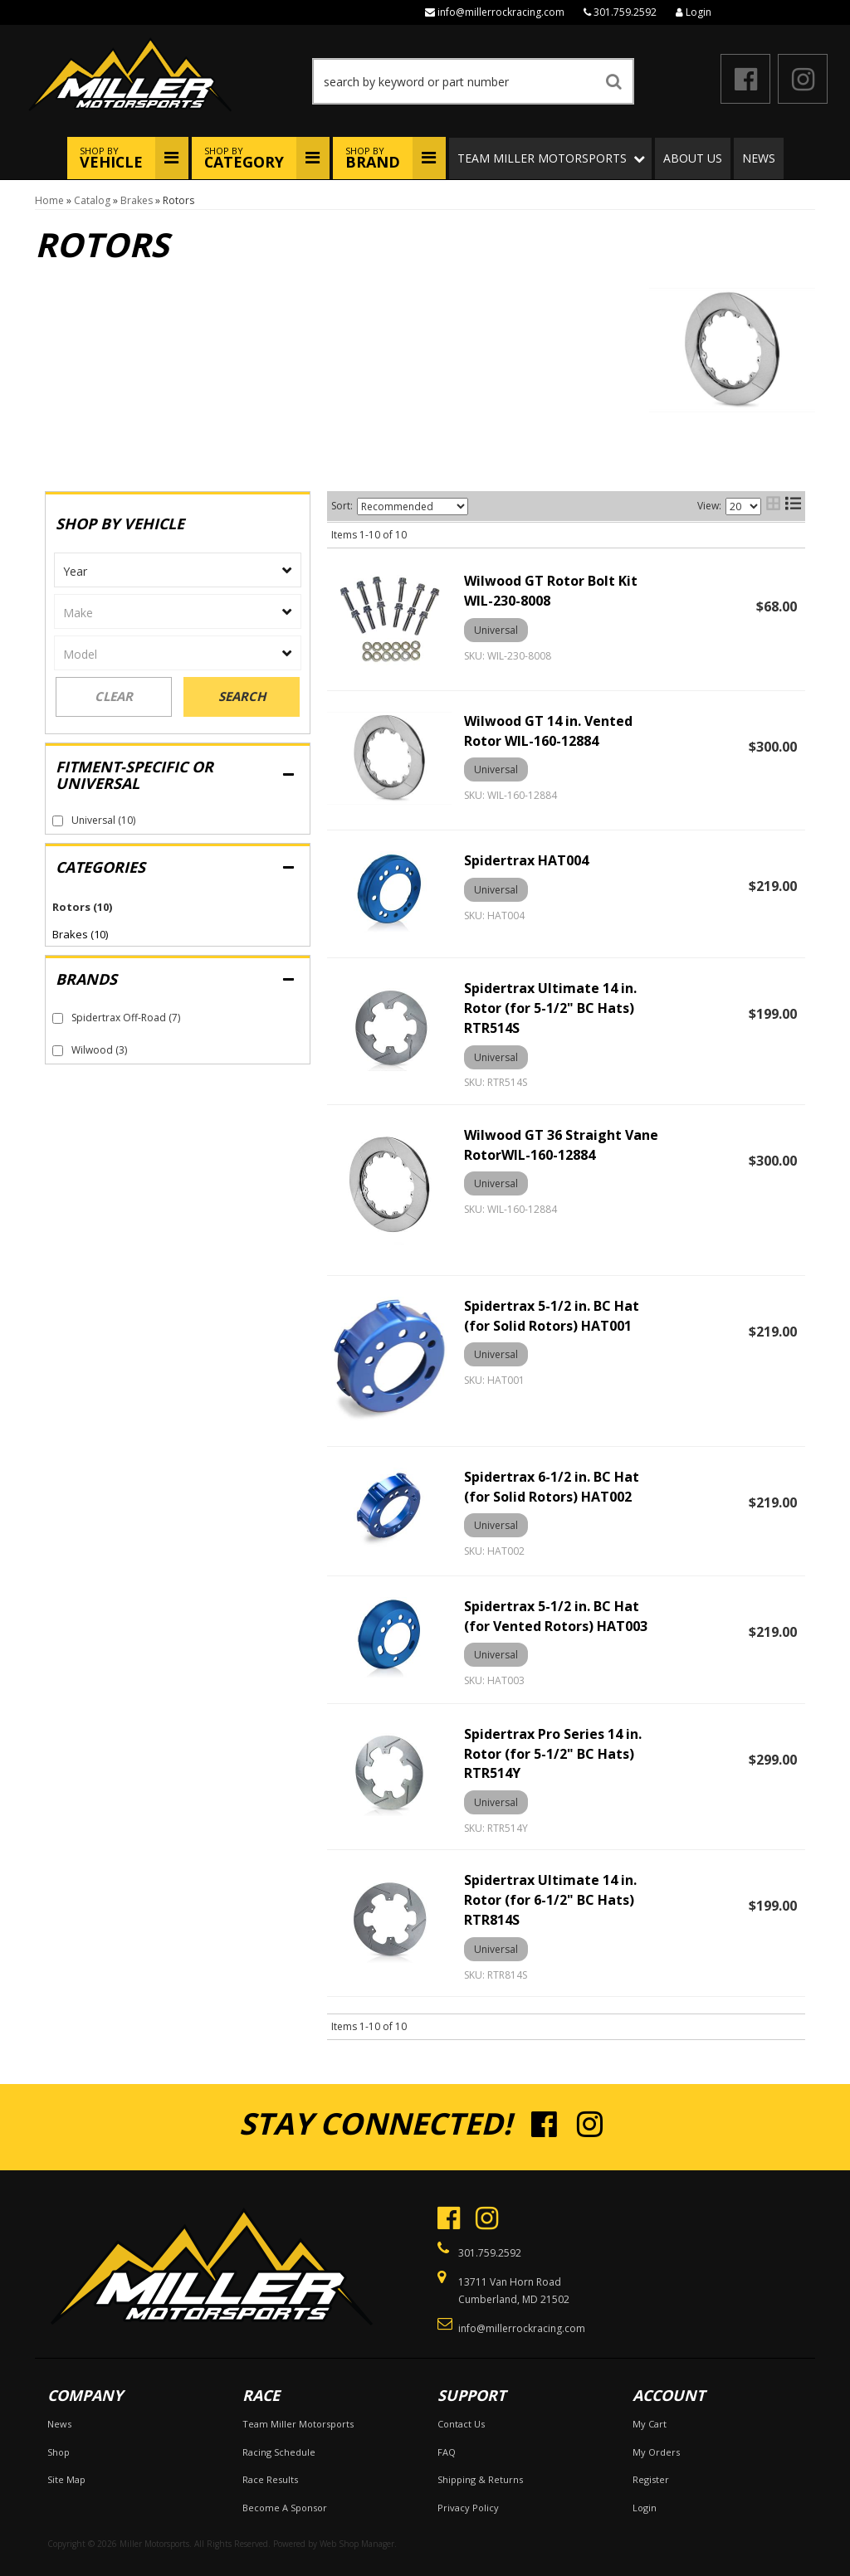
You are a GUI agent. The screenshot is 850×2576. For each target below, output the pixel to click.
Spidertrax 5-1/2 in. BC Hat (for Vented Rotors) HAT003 (555, 1616)
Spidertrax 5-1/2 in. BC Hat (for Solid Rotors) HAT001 (551, 1316)
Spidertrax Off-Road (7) (125, 1017)
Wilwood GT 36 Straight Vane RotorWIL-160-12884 (561, 1145)
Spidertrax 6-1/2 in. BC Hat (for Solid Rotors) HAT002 (551, 1487)
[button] (473, 81)
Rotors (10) (82, 906)
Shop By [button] (111, 158)
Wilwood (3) (99, 1050)
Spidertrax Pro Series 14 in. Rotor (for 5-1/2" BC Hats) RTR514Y (553, 1754)
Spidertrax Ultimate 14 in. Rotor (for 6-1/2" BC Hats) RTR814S (550, 1900)
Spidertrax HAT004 (526, 860)
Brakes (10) (80, 934)
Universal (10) (103, 820)
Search (242, 696)
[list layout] (793, 506)
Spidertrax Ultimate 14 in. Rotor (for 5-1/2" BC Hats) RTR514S (550, 1008)
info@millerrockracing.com (500, 12)
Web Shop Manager (357, 2543)
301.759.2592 (625, 12)
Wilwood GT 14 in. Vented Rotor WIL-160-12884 (548, 731)
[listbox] (177, 570)
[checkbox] (57, 821)
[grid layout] (773, 506)
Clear (114, 696)
